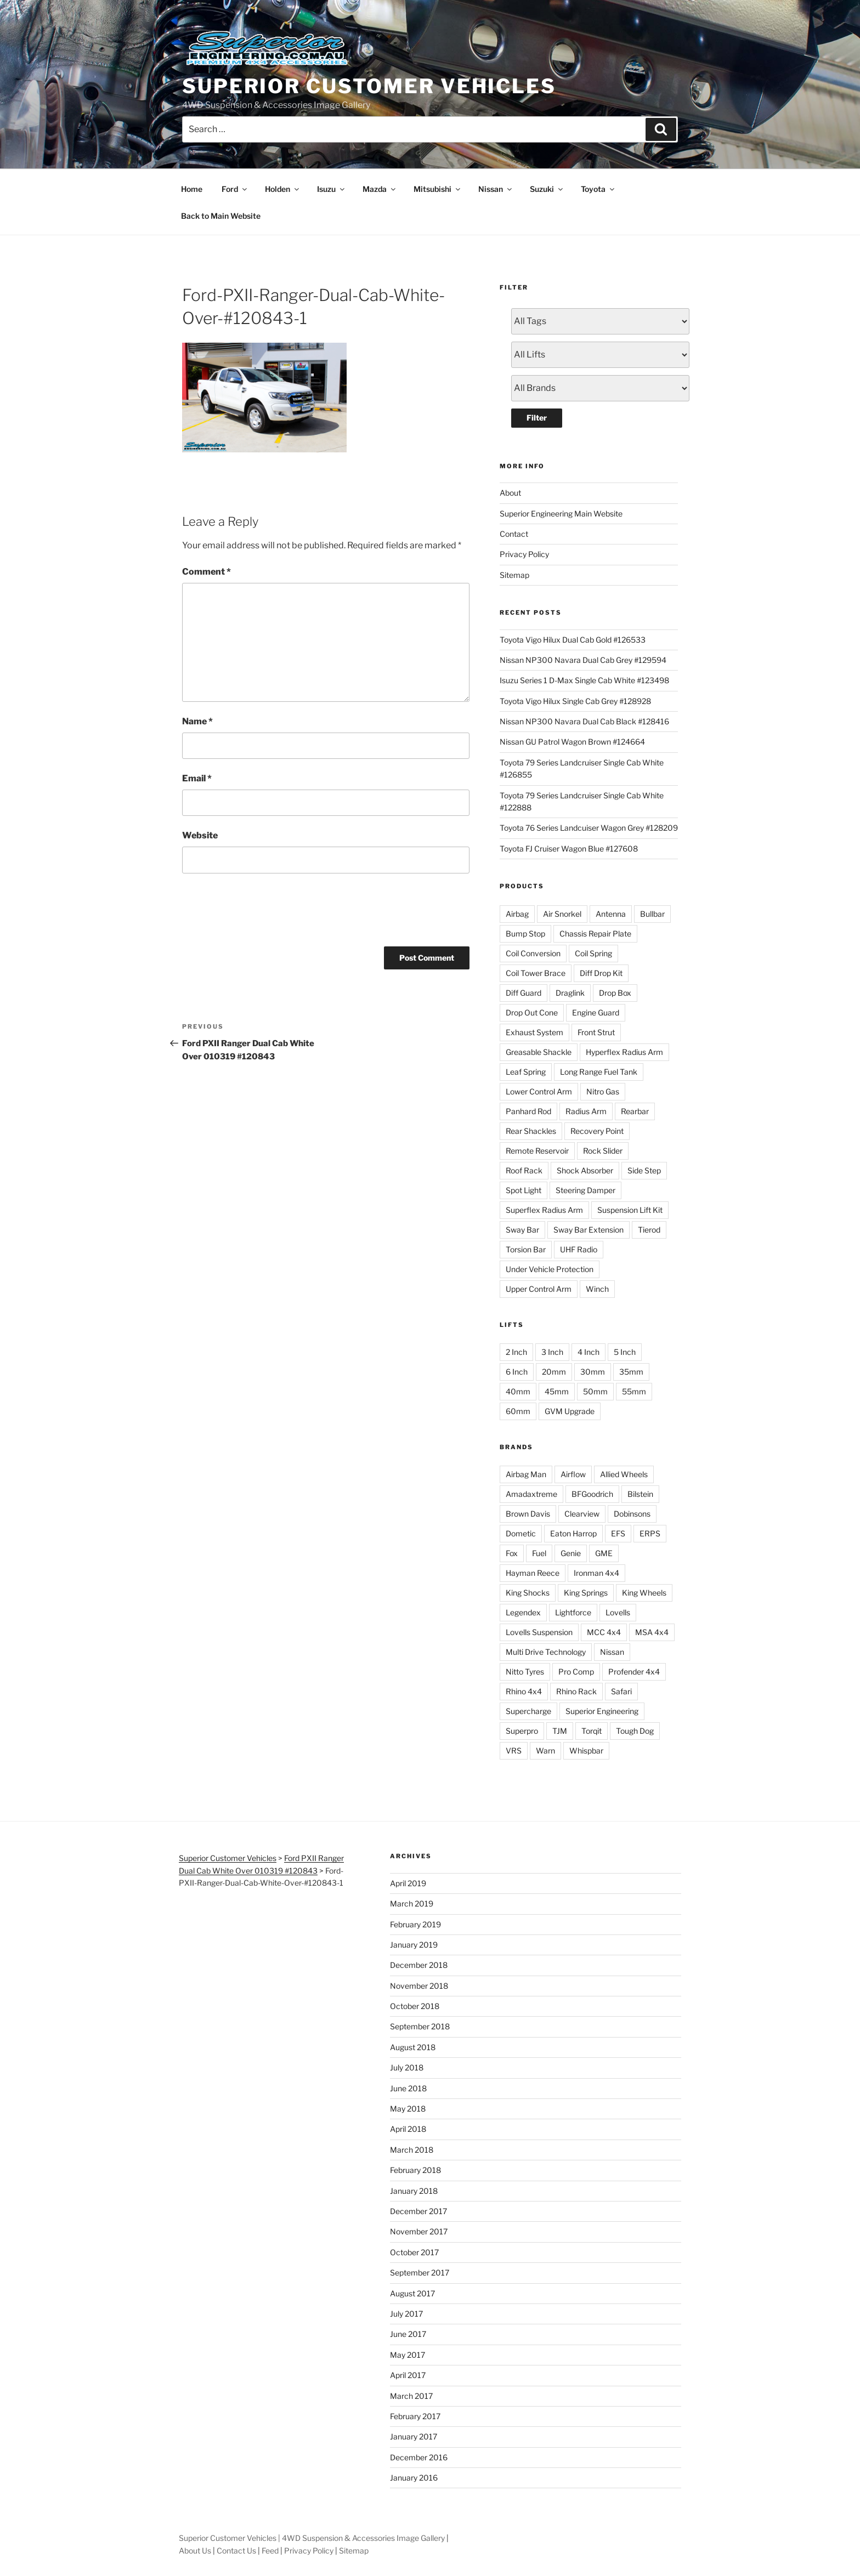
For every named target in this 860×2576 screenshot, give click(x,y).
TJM (559, 1730)
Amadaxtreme (531, 1494)
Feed (270, 2550)
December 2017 (418, 2211)
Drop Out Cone (532, 1012)
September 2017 (419, 2272)
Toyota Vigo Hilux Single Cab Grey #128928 (575, 701)
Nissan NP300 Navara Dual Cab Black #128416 (584, 721)
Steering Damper (585, 1190)
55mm (634, 1391)
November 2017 (419, 2231)
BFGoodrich (592, 1494)
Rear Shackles (531, 1131)
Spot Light (523, 1190)
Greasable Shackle (539, 1052)
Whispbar (586, 1750)
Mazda (380, 189)
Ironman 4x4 (596, 1573)
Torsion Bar (526, 1249)
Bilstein (640, 1494)
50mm (595, 1391)
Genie (571, 1553)
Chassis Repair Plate (595, 933)
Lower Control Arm (539, 1091)
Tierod (649, 1229)
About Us (195, 2550)
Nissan (495, 189)
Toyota (598, 189)
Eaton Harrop (573, 1533)
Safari (621, 1691)
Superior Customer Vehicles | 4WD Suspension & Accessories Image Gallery (312, 2538)
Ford (235, 189)
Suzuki (547, 189)
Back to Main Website (221, 215)
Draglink (570, 992)
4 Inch (588, 1352)
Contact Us (236, 2550)
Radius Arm (586, 1111)
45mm (557, 1391)
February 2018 (415, 2170)
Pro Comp (576, 1671)
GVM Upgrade (570, 1411)
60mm (518, 1411)
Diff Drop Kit (601, 973)
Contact (514, 533)
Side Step (644, 1170)
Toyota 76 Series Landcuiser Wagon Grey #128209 (589, 827)
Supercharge (528, 1711)
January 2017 (413, 2436)
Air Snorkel (562, 913)
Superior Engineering (601, 1711)
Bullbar (652, 913)
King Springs (586, 1592)
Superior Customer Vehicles (369, 86)
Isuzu (331, 189)
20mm (554, 1371)
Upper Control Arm (539, 1288)
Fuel (539, 1553)
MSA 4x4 (652, 1632)
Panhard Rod (528, 1111)
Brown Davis (528, 1513)
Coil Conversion (533, 953)
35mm (631, 1371)
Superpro (522, 1730)
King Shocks (528, 1592)
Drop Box (615, 992)
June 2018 (408, 2088)
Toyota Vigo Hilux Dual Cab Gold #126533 (573, 639)
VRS (514, 1750)
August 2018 (412, 2047)
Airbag (517, 913)
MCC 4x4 (604, 1632)
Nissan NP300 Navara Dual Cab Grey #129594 (583, 660)
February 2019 (415, 1924)
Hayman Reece (532, 1573)
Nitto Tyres (525, 1671)
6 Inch (517, 1371)
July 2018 (406, 2067)
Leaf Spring (526, 1071)
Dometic (521, 1533)
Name (197, 721)
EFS (618, 1533)
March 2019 (411, 1903)
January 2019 (414, 1944)
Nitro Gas (602, 1091)
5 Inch (625, 1352)
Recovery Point (597, 1131)
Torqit (591, 1730)
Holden (283, 189)
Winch (597, 1288)
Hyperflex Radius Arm (624, 1052)
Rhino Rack (576, 1691)
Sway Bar (522, 1229)
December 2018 (419, 1965)
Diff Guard (523, 992)
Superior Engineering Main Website (561, 513)
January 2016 (414, 2477)
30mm (592, 1371)
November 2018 (419, 1985)
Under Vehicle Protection (549, 1269)
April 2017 (408, 2375)
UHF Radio (578, 1249)
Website (200, 835)
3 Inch (552, 1352)
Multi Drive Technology (546, 1651)
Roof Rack (524, 1170)
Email (197, 778)
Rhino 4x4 (524, 1691)
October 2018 (414, 2006)
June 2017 (408, 2334)
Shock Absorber (585, 1170)
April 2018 (408, 2129)
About (510, 492)
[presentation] (265, 908)
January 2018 (414, 2190)
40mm (518, 1391)
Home (191, 189)
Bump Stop (525, 933)
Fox (512, 1553)
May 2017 (407, 2354)
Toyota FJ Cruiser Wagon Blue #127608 (569, 848)
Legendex (523, 1612)
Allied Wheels (624, 1474)
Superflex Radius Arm (544, 1210)
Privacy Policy (524, 554)
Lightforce (573, 1612)
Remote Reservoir (537, 1150)
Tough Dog (635, 1730)
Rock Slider (603, 1150)
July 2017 (406, 2313)
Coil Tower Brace (535, 973)
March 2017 (411, 2396)
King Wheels (644, 1592)
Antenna (611, 913)
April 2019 (408, 1883)
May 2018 (408, 2108)
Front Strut (596, 1032)
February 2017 (415, 2416)
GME (604, 1553)
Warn (545, 1750)
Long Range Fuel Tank (598, 1071)
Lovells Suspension (539, 1632)
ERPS (650, 1533)
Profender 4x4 (634, 1671)
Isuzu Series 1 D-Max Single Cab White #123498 (584, 680)
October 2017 (414, 2252)
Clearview (581, 1513)
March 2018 (411, 2149)
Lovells (618, 1612)
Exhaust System (534, 1032)
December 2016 (419, 2457)
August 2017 (412, 2293)
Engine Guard (595, 1012)
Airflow (573, 1474)
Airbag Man (526, 1474)
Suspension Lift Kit (630, 1210)
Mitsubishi (438, 189)
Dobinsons (632, 1513)
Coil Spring (593, 953)
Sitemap (514, 575)
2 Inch (516, 1352)
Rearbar (635, 1111)
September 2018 (420, 2026)
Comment (206, 571)
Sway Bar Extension (588, 1229)
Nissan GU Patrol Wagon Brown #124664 (572, 741)
